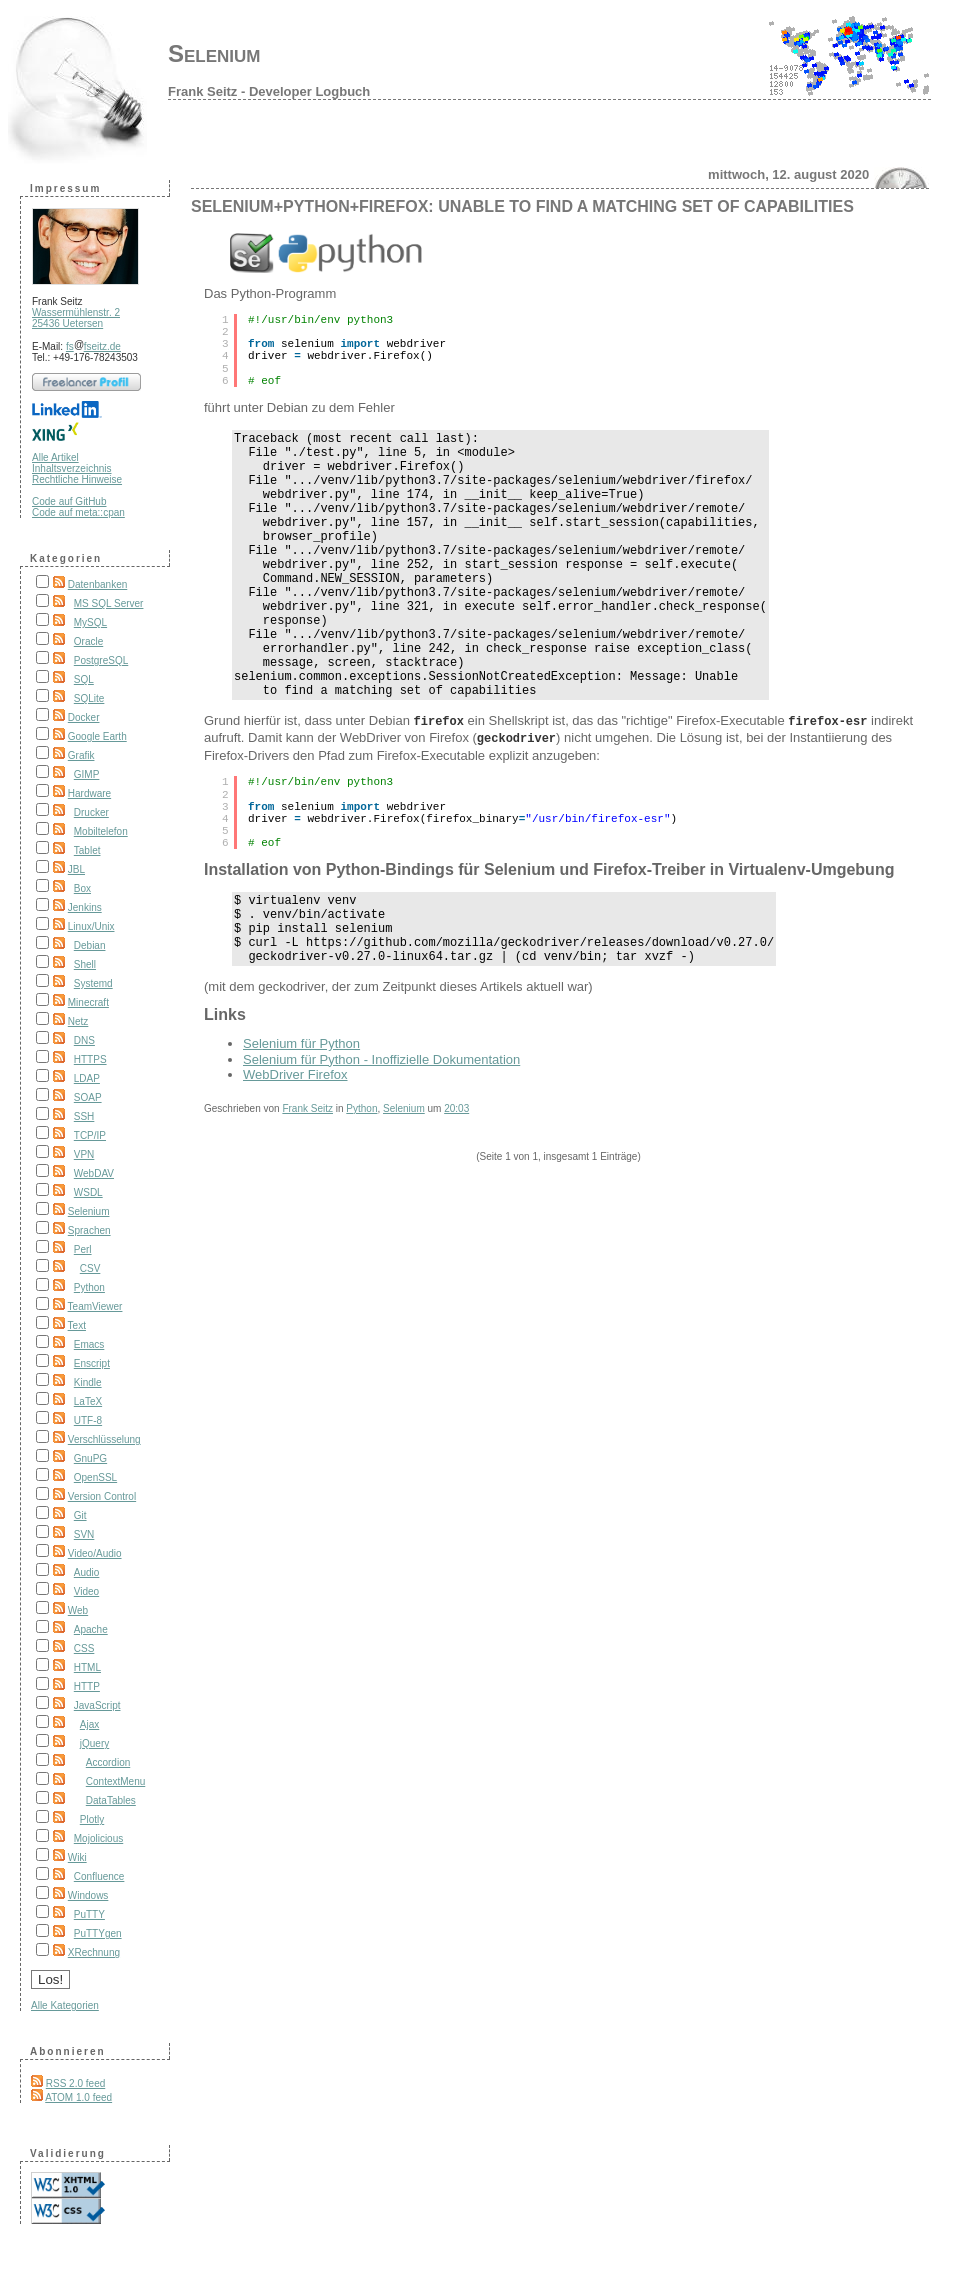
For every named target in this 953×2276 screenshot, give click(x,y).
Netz (78, 1021)
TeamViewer (95, 1306)
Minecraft (88, 1002)
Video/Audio (95, 1553)
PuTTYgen (98, 1933)
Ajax (89, 1724)
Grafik (81, 755)
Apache (91, 1629)
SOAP (88, 1097)
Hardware (89, 793)
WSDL (88, 1192)
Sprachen (89, 1230)
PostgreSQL (101, 660)
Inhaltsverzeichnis (71, 468)
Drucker (91, 812)
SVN (84, 1534)
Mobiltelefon (101, 831)
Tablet (87, 850)
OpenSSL (95, 1477)
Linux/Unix (91, 926)
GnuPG (90, 1458)
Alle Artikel (55, 457)
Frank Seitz (307, 1176)
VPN (84, 1154)
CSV (90, 1268)
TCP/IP (90, 1135)
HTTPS (90, 1059)
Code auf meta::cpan (78, 512)
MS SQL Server (109, 603)
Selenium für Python (301, 1111)
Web (78, 1610)
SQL (84, 679)
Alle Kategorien (65, 2005)
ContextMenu (115, 1781)
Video (86, 1591)
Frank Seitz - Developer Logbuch (269, 91)
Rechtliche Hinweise (77, 479)
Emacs (89, 1344)
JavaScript (97, 1705)
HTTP (87, 1686)
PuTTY (89, 1914)
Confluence (99, 1876)
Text (77, 1325)
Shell (85, 964)
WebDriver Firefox (295, 1142)
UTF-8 (88, 1420)
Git (80, 1515)
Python (89, 1287)
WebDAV (94, 1173)
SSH (84, 1116)
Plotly (92, 1819)
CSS (84, 1648)
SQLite (89, 698)
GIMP (87, 774)
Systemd (93, 983)
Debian (90, 945)
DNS (84, 1040)
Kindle (88, 1382)
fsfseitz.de (93, 346)
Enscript (92, 1363)
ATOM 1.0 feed (78, 2097)
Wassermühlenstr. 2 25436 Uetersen (76, 318)
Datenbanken (98, 584)
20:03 (456, 1176)
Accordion (108, 1762)
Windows (88, 1895)
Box (82, 888)
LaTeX (88, 1401)
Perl (83, 1249)
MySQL (90, 622)
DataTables (111, 1800)
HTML (87, 1667)
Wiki (77, 1857)
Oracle (88, 641)
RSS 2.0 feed (75, 2083)
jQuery (94, 1743)
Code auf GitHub (69, 501)
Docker (84, 717)
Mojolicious (98, 1838)
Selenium (214, 53)
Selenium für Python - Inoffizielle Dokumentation (381, 1127)
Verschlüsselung (104, 1439)
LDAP (87, 1078)
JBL (76, 869)
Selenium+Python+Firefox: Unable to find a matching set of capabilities (522, 206)
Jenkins (85, 907)
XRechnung (94, 1952)
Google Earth (97, 736)
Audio (87, 1572)
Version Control (102, 1496)
